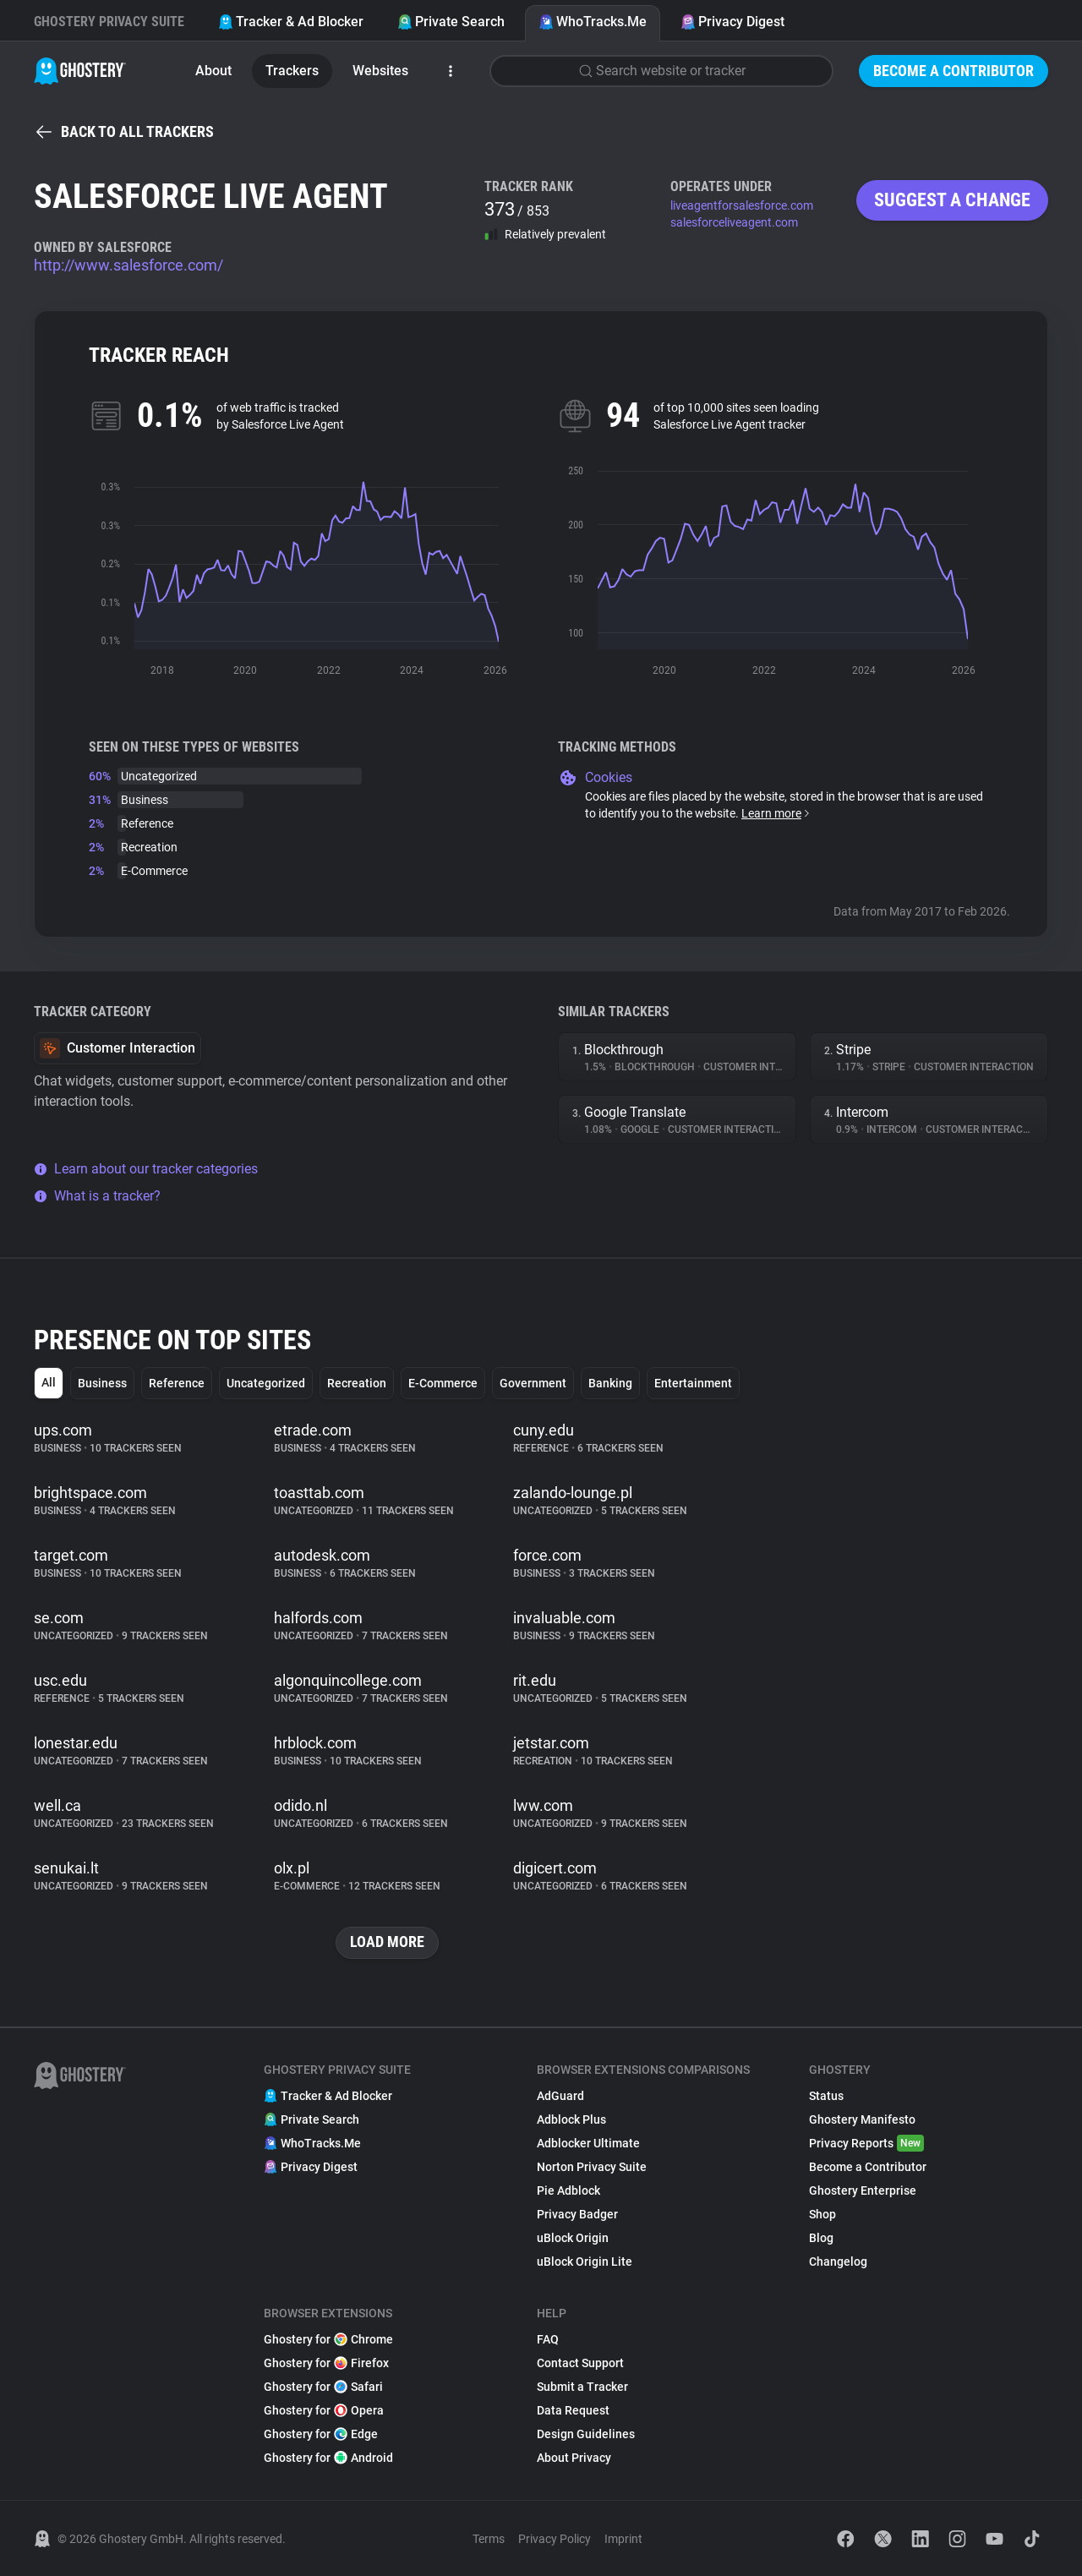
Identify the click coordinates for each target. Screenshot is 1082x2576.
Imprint (623, 2539)
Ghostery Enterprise (862, 2190)
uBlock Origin (573, 2238)
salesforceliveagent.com (734, 222)
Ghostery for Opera (324, 2410)
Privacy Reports (866, 2143)
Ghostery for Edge (321, 2434)
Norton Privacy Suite (592, 2167)
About (213, 71)
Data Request (573, 2410)
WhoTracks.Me (592, 22)
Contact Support (580, 2363)
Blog (821, 2238)
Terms (489, 2539)
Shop (822, 2214)
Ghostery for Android (328, 2457)
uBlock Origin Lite (584, 2261)
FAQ (548, 2339)
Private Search (451, 22)
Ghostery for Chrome (328, 2339)
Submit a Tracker (582, 2386)
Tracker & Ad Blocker (290, 22)
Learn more (776, 813)
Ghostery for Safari (323, 2386)
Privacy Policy (554, 2539)
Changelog (838, 2261)
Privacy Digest (732, 22)
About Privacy (574, 2457)
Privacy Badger (577, 2214)
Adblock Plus (571, 2119)
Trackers (292, 71)
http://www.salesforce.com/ (128, 265)
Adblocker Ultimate (588, 2143)
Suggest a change (952, 200)
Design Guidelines (586, 2434)
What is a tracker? (97, 1196)
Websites (380, 71)
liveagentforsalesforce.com (741, 205)
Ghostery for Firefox (326, 2363)
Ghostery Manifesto (862, 2119)
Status (826, 2096)
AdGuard (560, 2096)
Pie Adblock (568, 2190)
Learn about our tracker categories (146, 1169)
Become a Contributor (953, 70)
